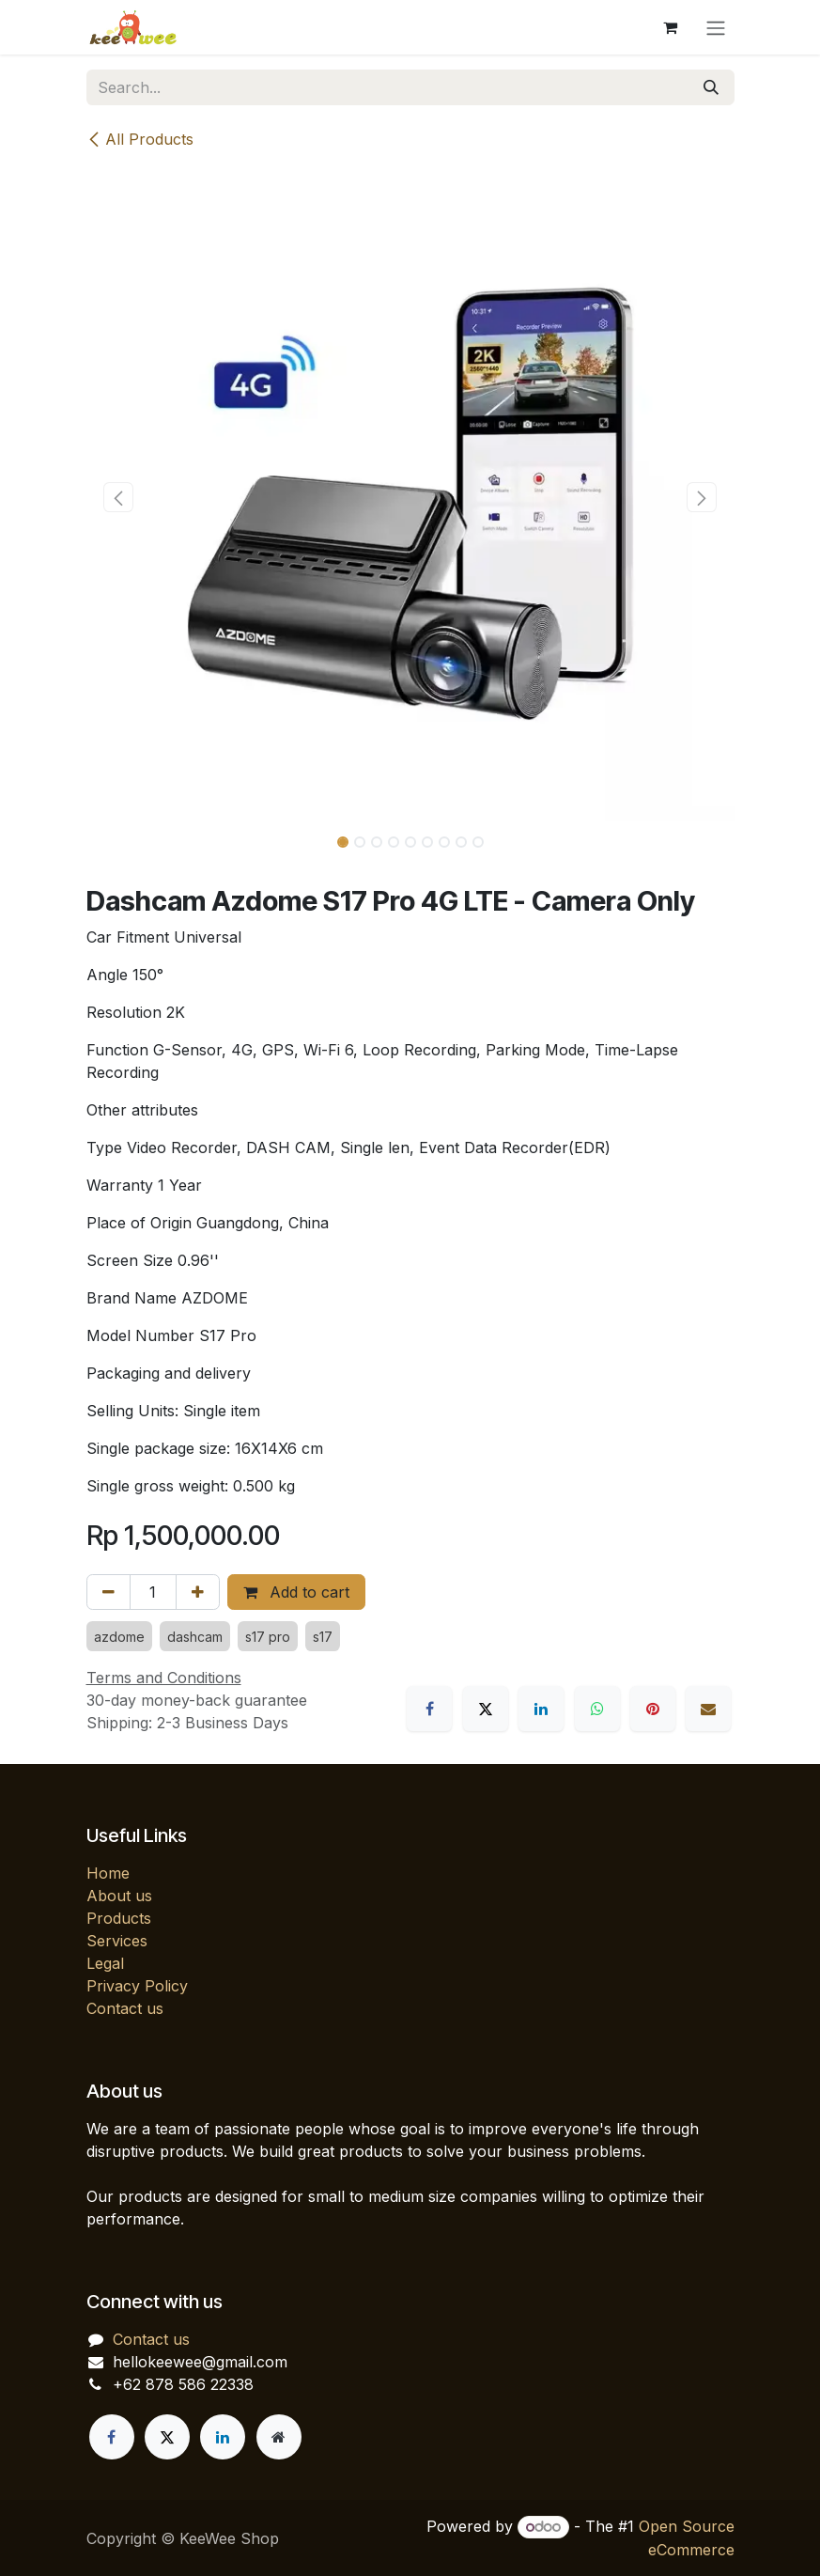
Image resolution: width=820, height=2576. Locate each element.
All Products (139, 139)
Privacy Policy (137, 1985)
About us (119, 1895)
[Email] (708, 1708)
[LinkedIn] (541, 1708)
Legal (105, 1963)
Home (108, 1873)
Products (118, 1918)
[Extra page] (279, 2436)
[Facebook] (429, 1708)
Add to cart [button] (296, 1592)
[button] (118, 497)
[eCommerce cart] (670, 27)
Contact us (124, 2008)
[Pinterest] (652, 1708)
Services (116, 1940)
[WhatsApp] (597, 1708)
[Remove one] (108, 1592)
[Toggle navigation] (716, 27)
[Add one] (198, 1592)
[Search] (711, 87)
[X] (485, 1708)
